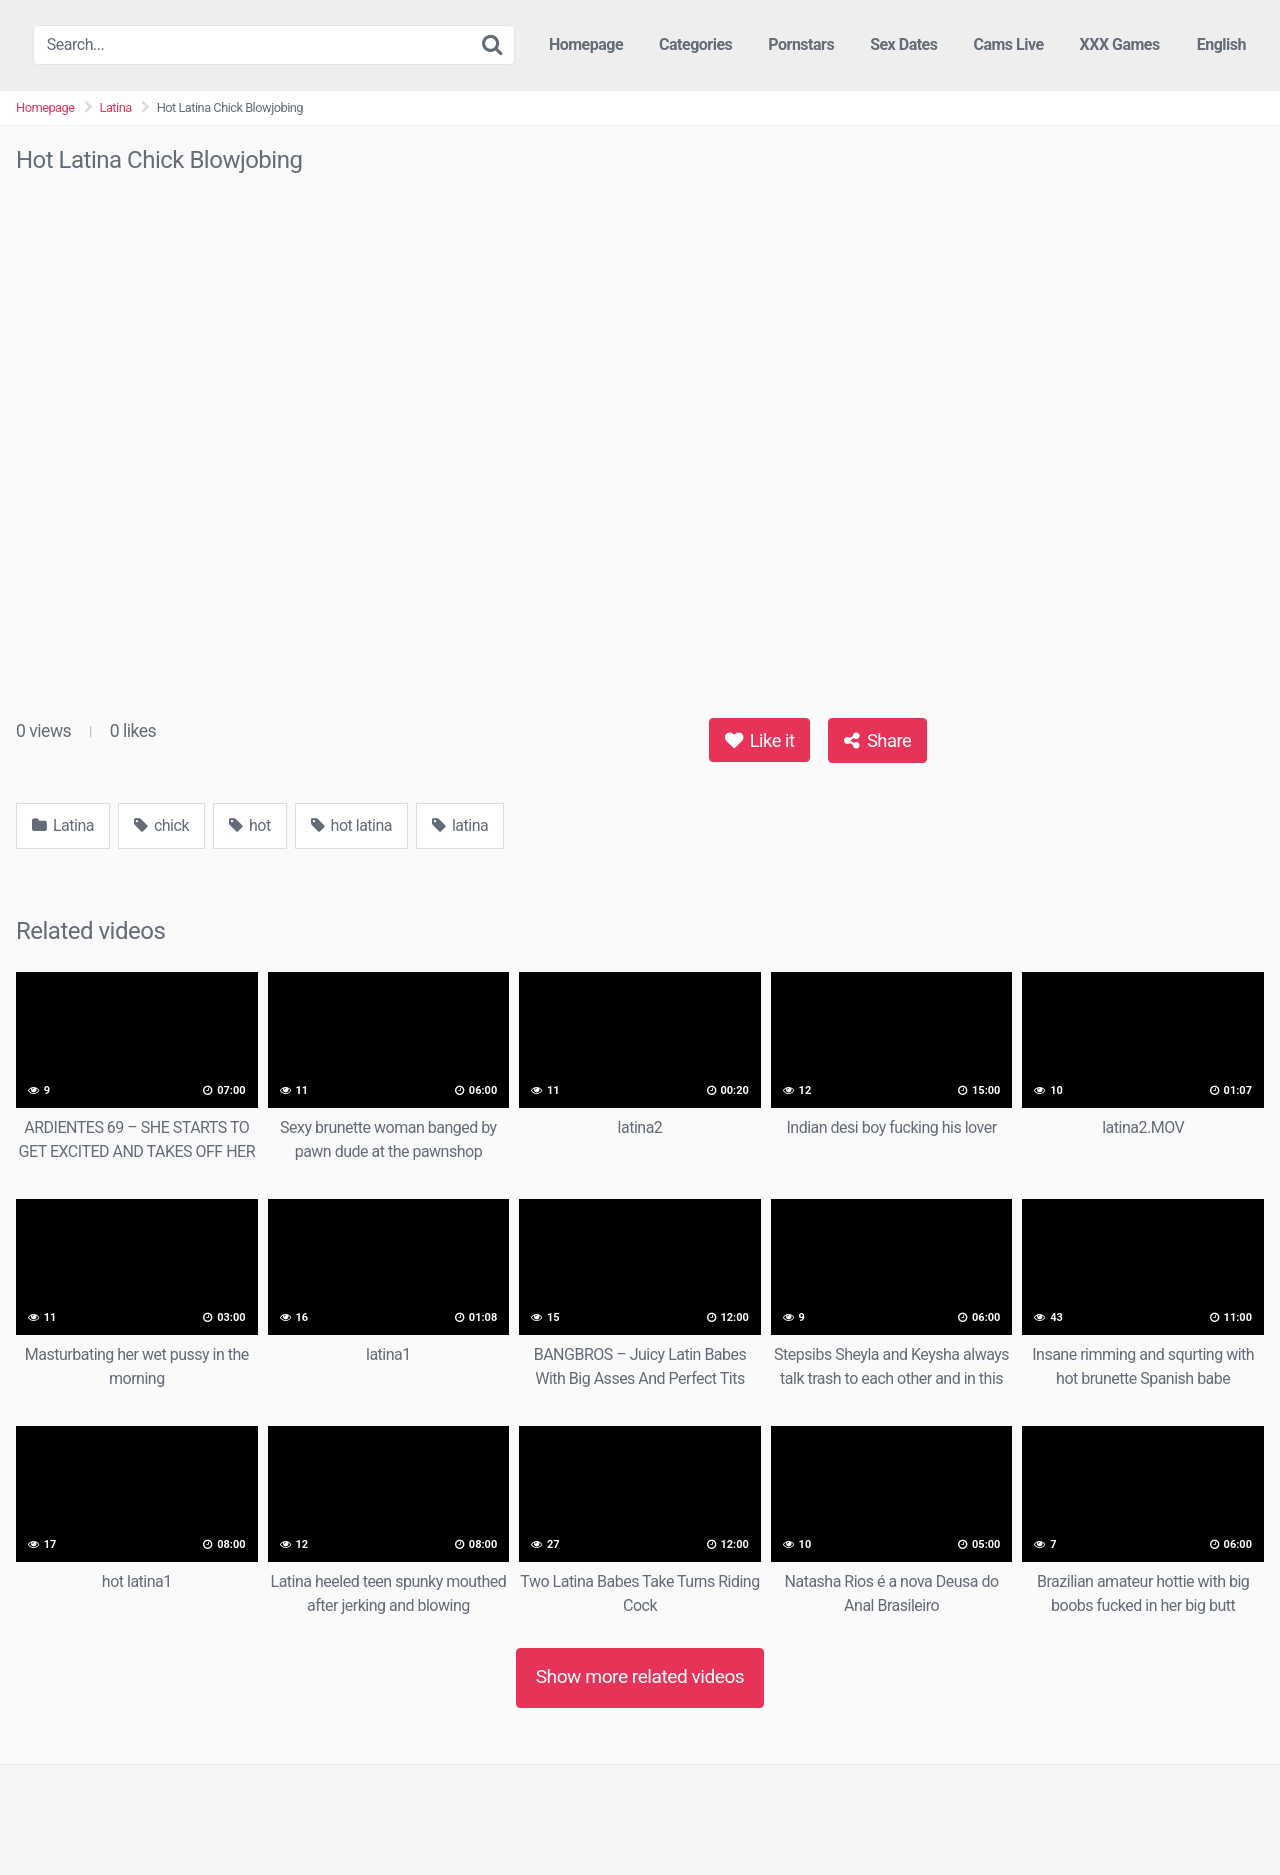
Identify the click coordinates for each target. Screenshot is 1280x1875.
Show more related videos (640, 1676)
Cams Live (1008, 44)
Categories (695, 44)
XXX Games (1120, 44)
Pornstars (801, 44)
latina (460, 825)
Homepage (586, 44)
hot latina (351, 825)
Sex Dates (903, 44)
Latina (116, 107)
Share (877, 740)
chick (161, 825)
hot (250, 825)
